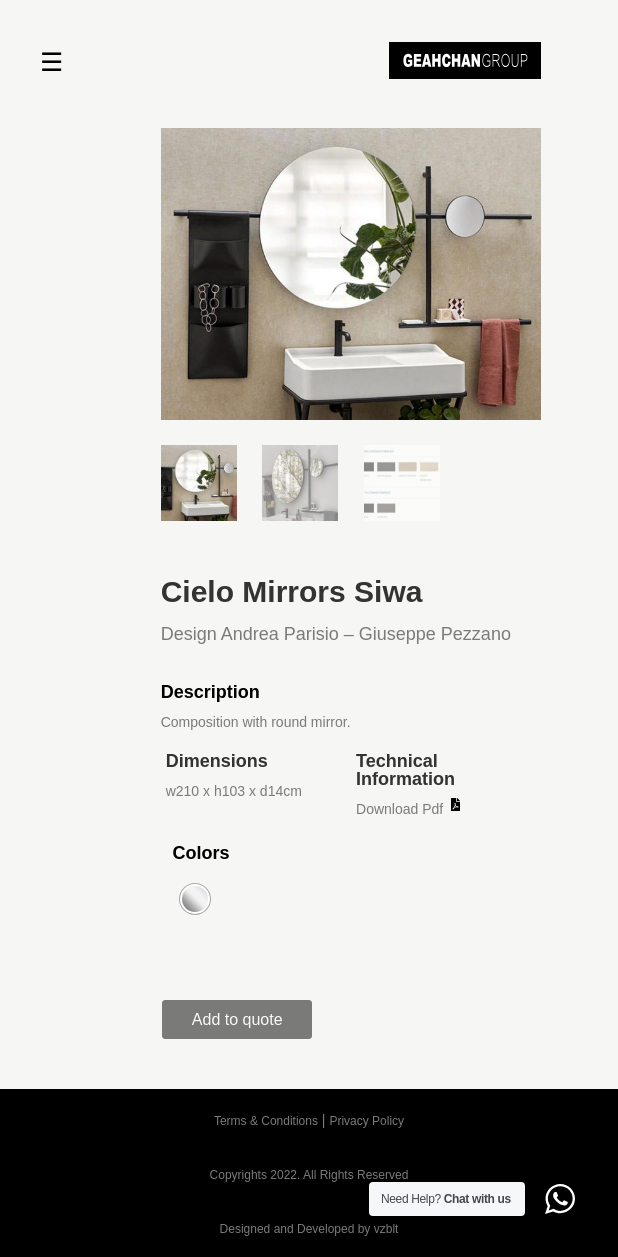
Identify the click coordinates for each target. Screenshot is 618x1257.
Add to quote (237, 1019)
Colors (200, 853)
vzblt (386, 1229)
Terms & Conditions (266, 1121)
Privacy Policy (366, 1121)
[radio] (195, 899)
